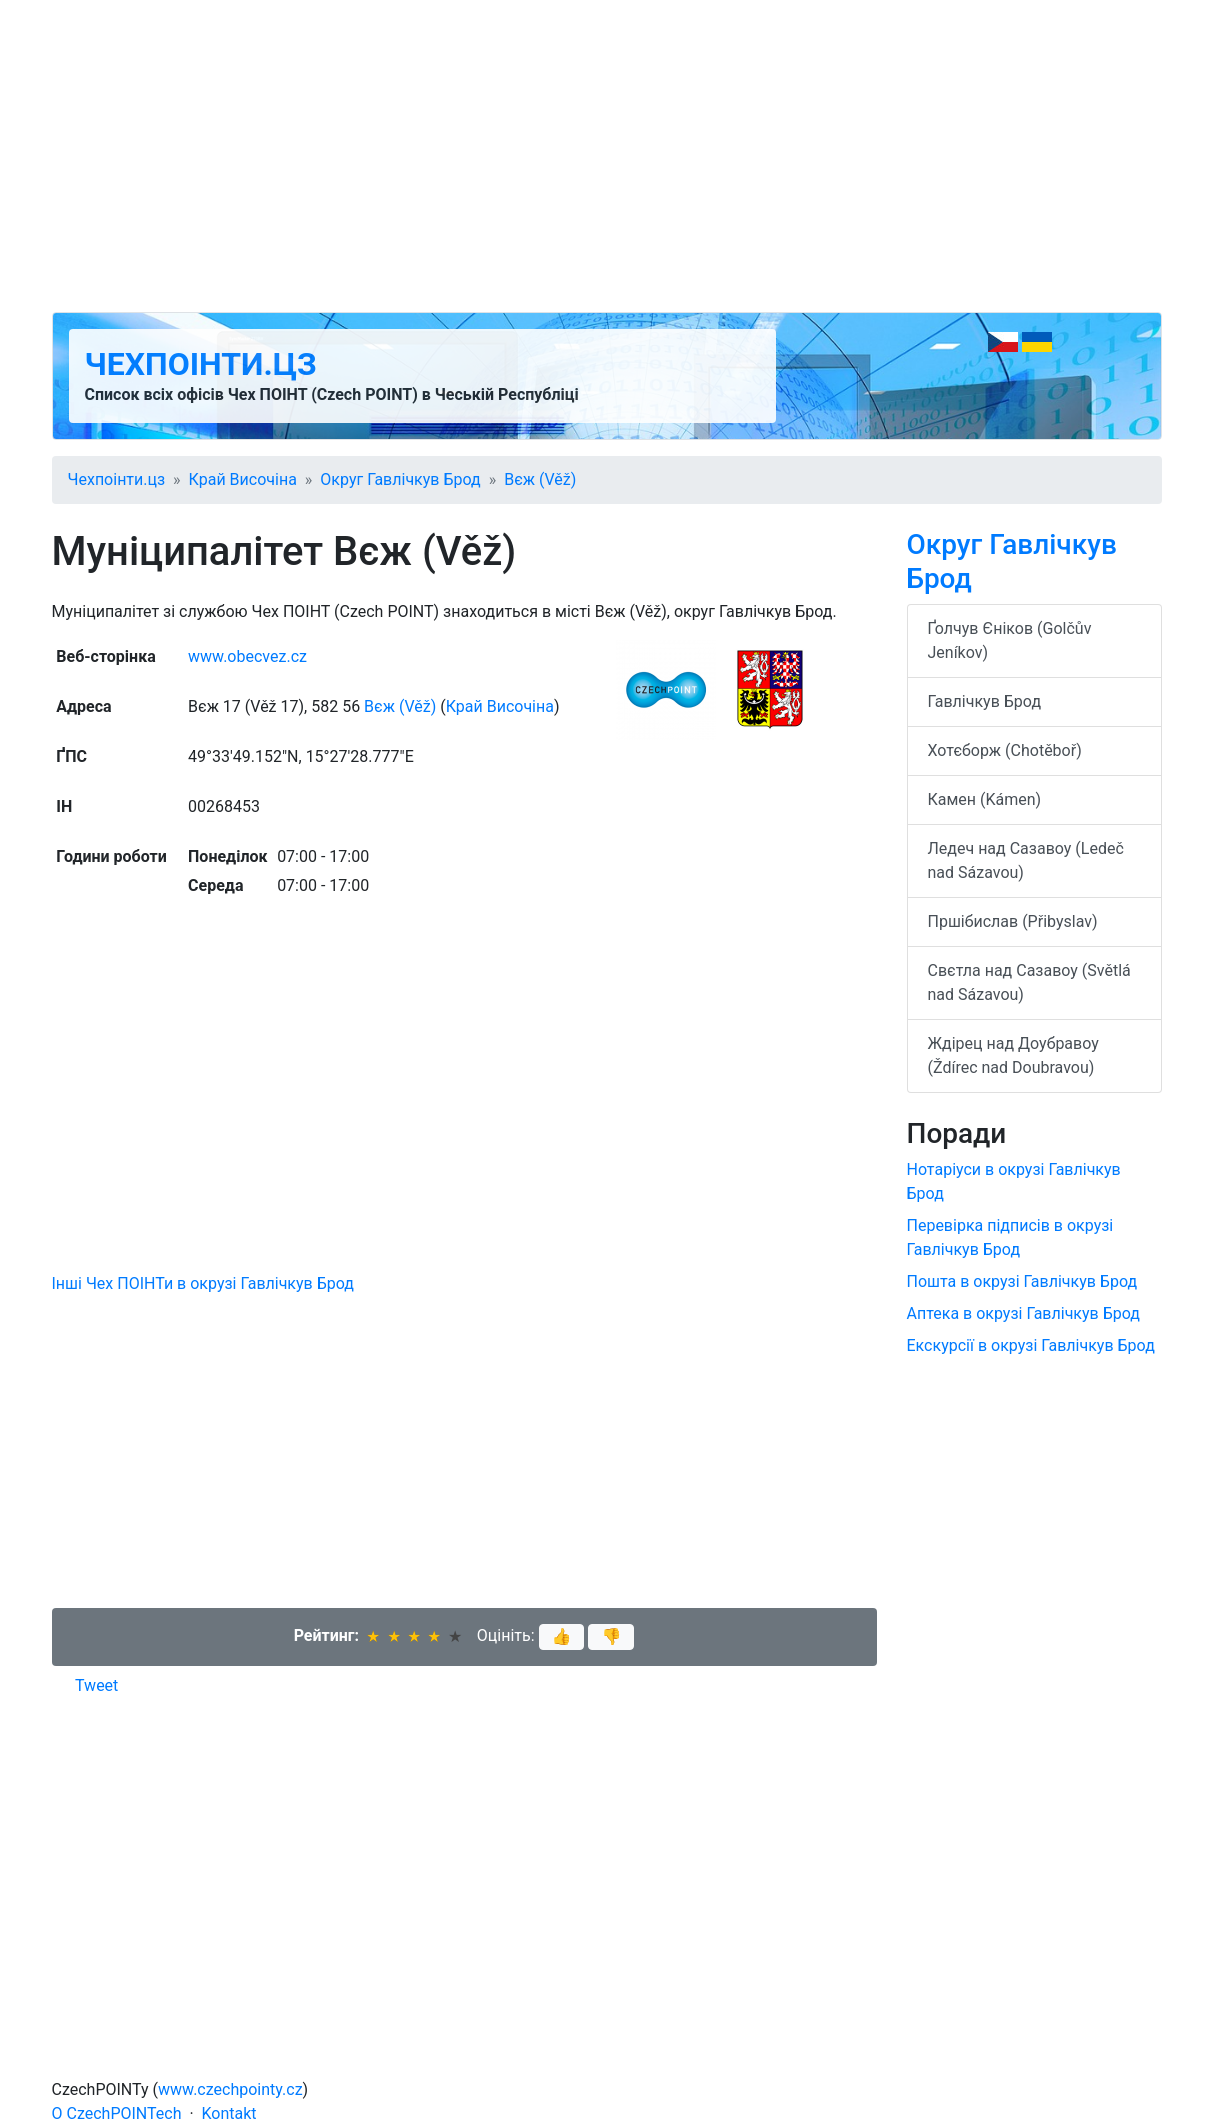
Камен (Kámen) (985, 799)
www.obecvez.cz (247, 656)
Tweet (96, 1685)
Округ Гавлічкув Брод (400, 479)
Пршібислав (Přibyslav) (1013, 921)
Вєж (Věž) (540, 479)
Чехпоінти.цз (201, 364)
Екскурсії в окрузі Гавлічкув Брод (1031, 1345)
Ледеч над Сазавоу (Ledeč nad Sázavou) (1026, 860)
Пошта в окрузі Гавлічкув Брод (1022, 1281)
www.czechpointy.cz (230, 2089)
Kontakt (229, 2113)
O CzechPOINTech (117, 2113)
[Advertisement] (607, 156)
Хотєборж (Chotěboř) (1005, 750)
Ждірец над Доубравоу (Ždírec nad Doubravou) (1013, 1055)
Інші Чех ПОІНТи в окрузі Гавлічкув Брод (203, 1283)
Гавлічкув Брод (985, 701)
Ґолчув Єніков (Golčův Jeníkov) (1010, 640)
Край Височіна (243, 479)
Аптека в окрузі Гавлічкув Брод (1023, 1313)
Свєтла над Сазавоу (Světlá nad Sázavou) (1029, 982)
